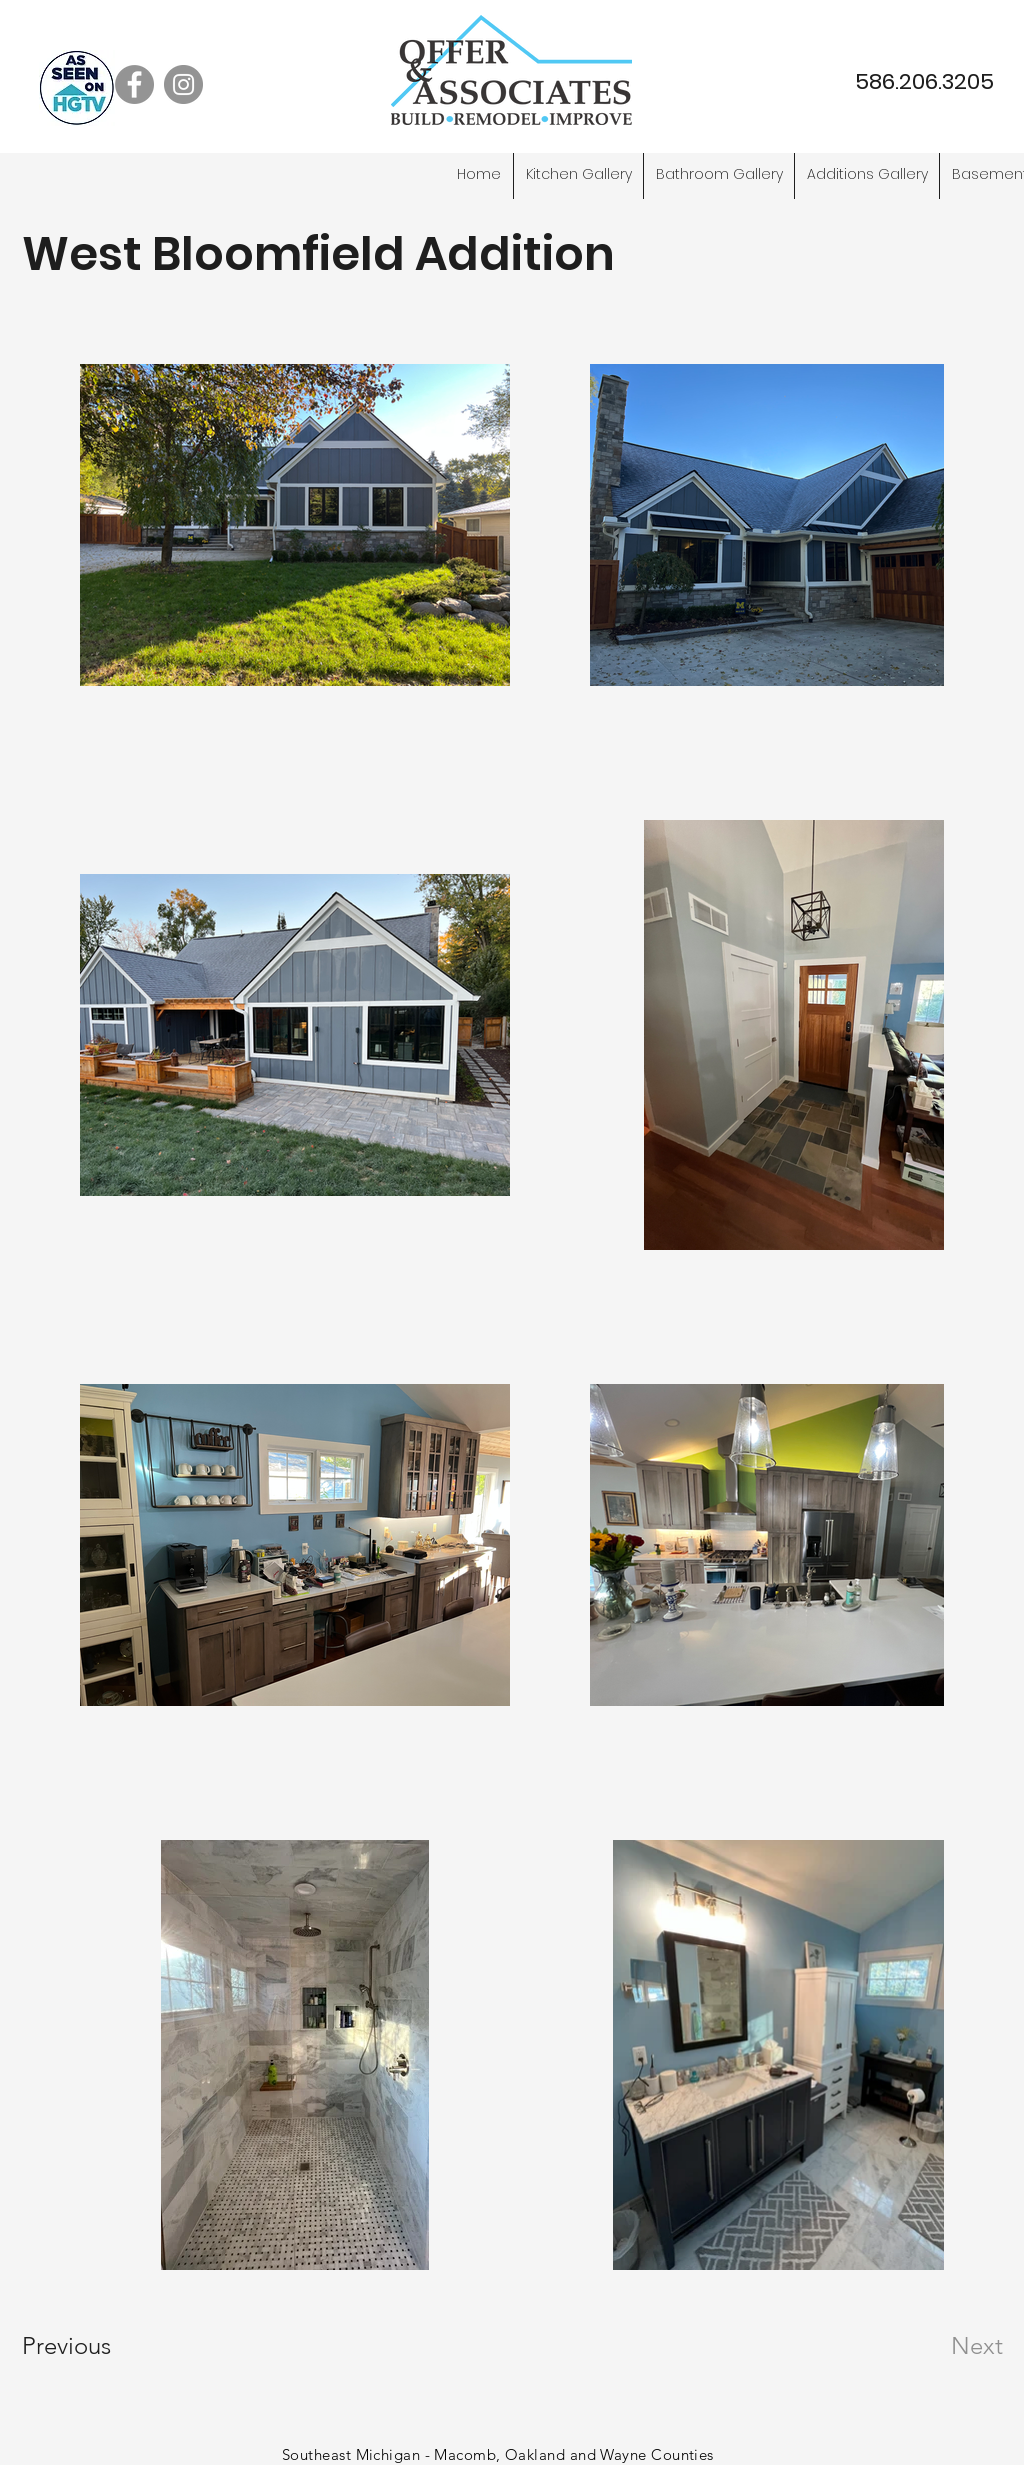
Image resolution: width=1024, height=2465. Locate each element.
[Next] (937, 2346)
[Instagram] (183, 84)
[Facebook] (134, 84)
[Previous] (93, 2346)
